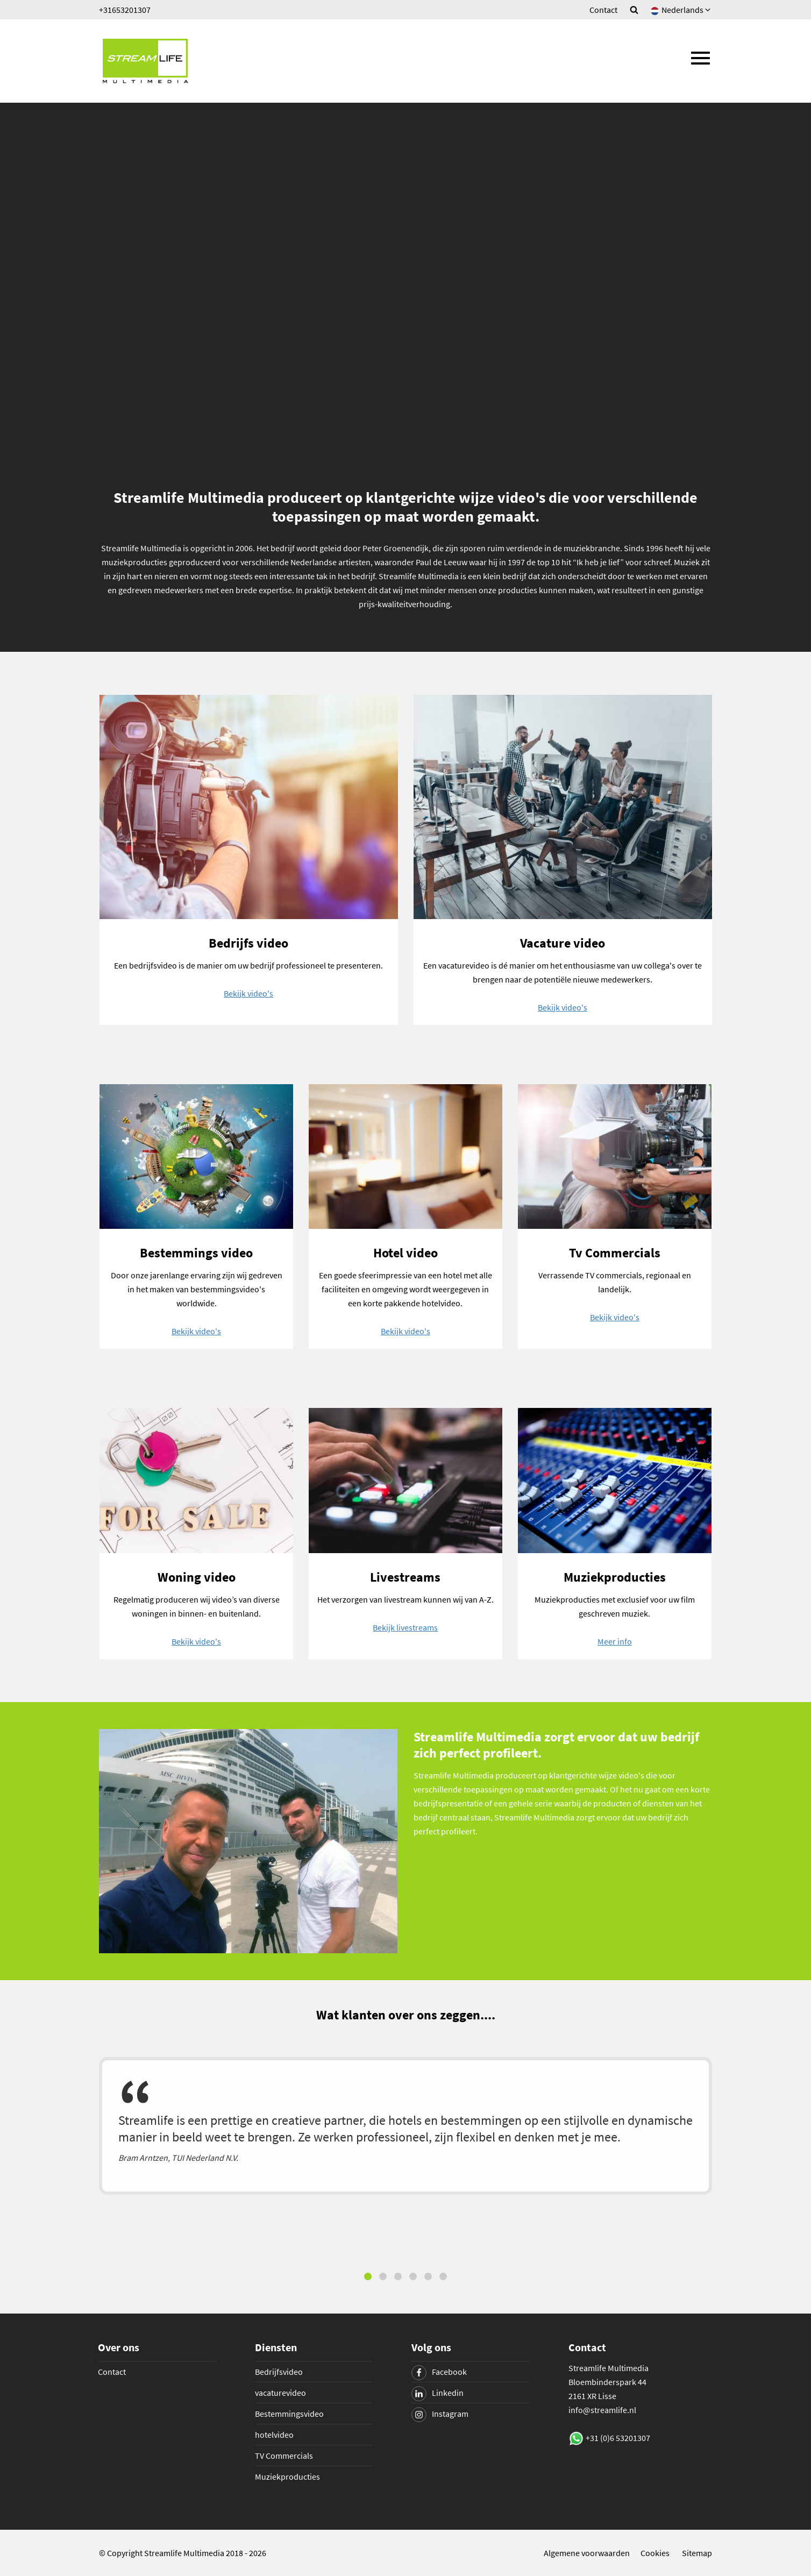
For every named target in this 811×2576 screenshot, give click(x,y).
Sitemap (697, 2552)
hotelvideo (274, 2434)
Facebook (439, 2371)
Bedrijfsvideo (279, 2371)
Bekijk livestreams (405, 1627)
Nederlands (681, 9)
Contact (603, 9)
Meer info (614, 1641)
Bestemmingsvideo (289, 2413)
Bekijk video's (248, 993)
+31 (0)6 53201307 (618, 2437)
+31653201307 (125, 9)
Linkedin (437, 2392)
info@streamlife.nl (602, 2409)
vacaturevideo (280, 2392)
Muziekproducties (287, 2476)
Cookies (655, 2552)
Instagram (439, 2413)
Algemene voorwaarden (587, 2552)
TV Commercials (284, 2455)
